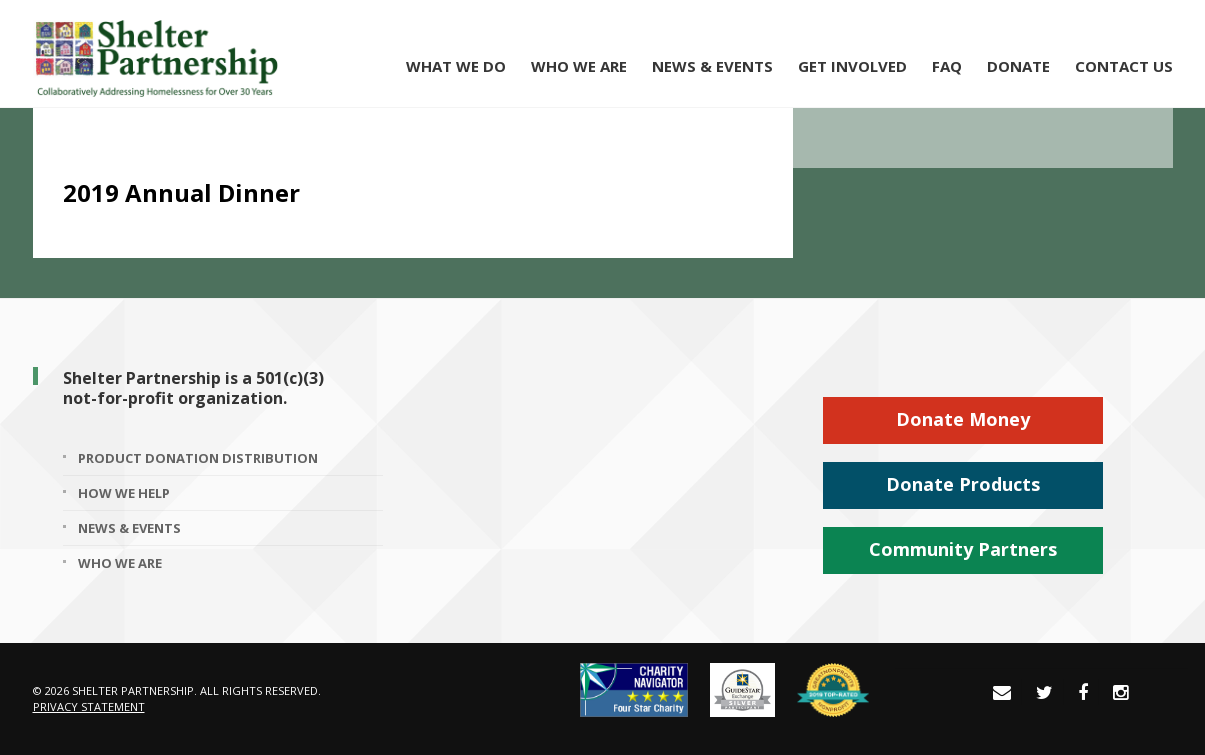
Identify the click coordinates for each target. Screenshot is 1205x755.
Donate (1018, 66)
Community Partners (963, 549)
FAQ (947, 66)
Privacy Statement (89, 706)
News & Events (712, 66)
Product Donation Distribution (198, 458)
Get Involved (852, 66)
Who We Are (579, 66)
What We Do (456, 66)
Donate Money (963, 419)
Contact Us (1124, 66)
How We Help (124, 493)
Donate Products (963, 484)
